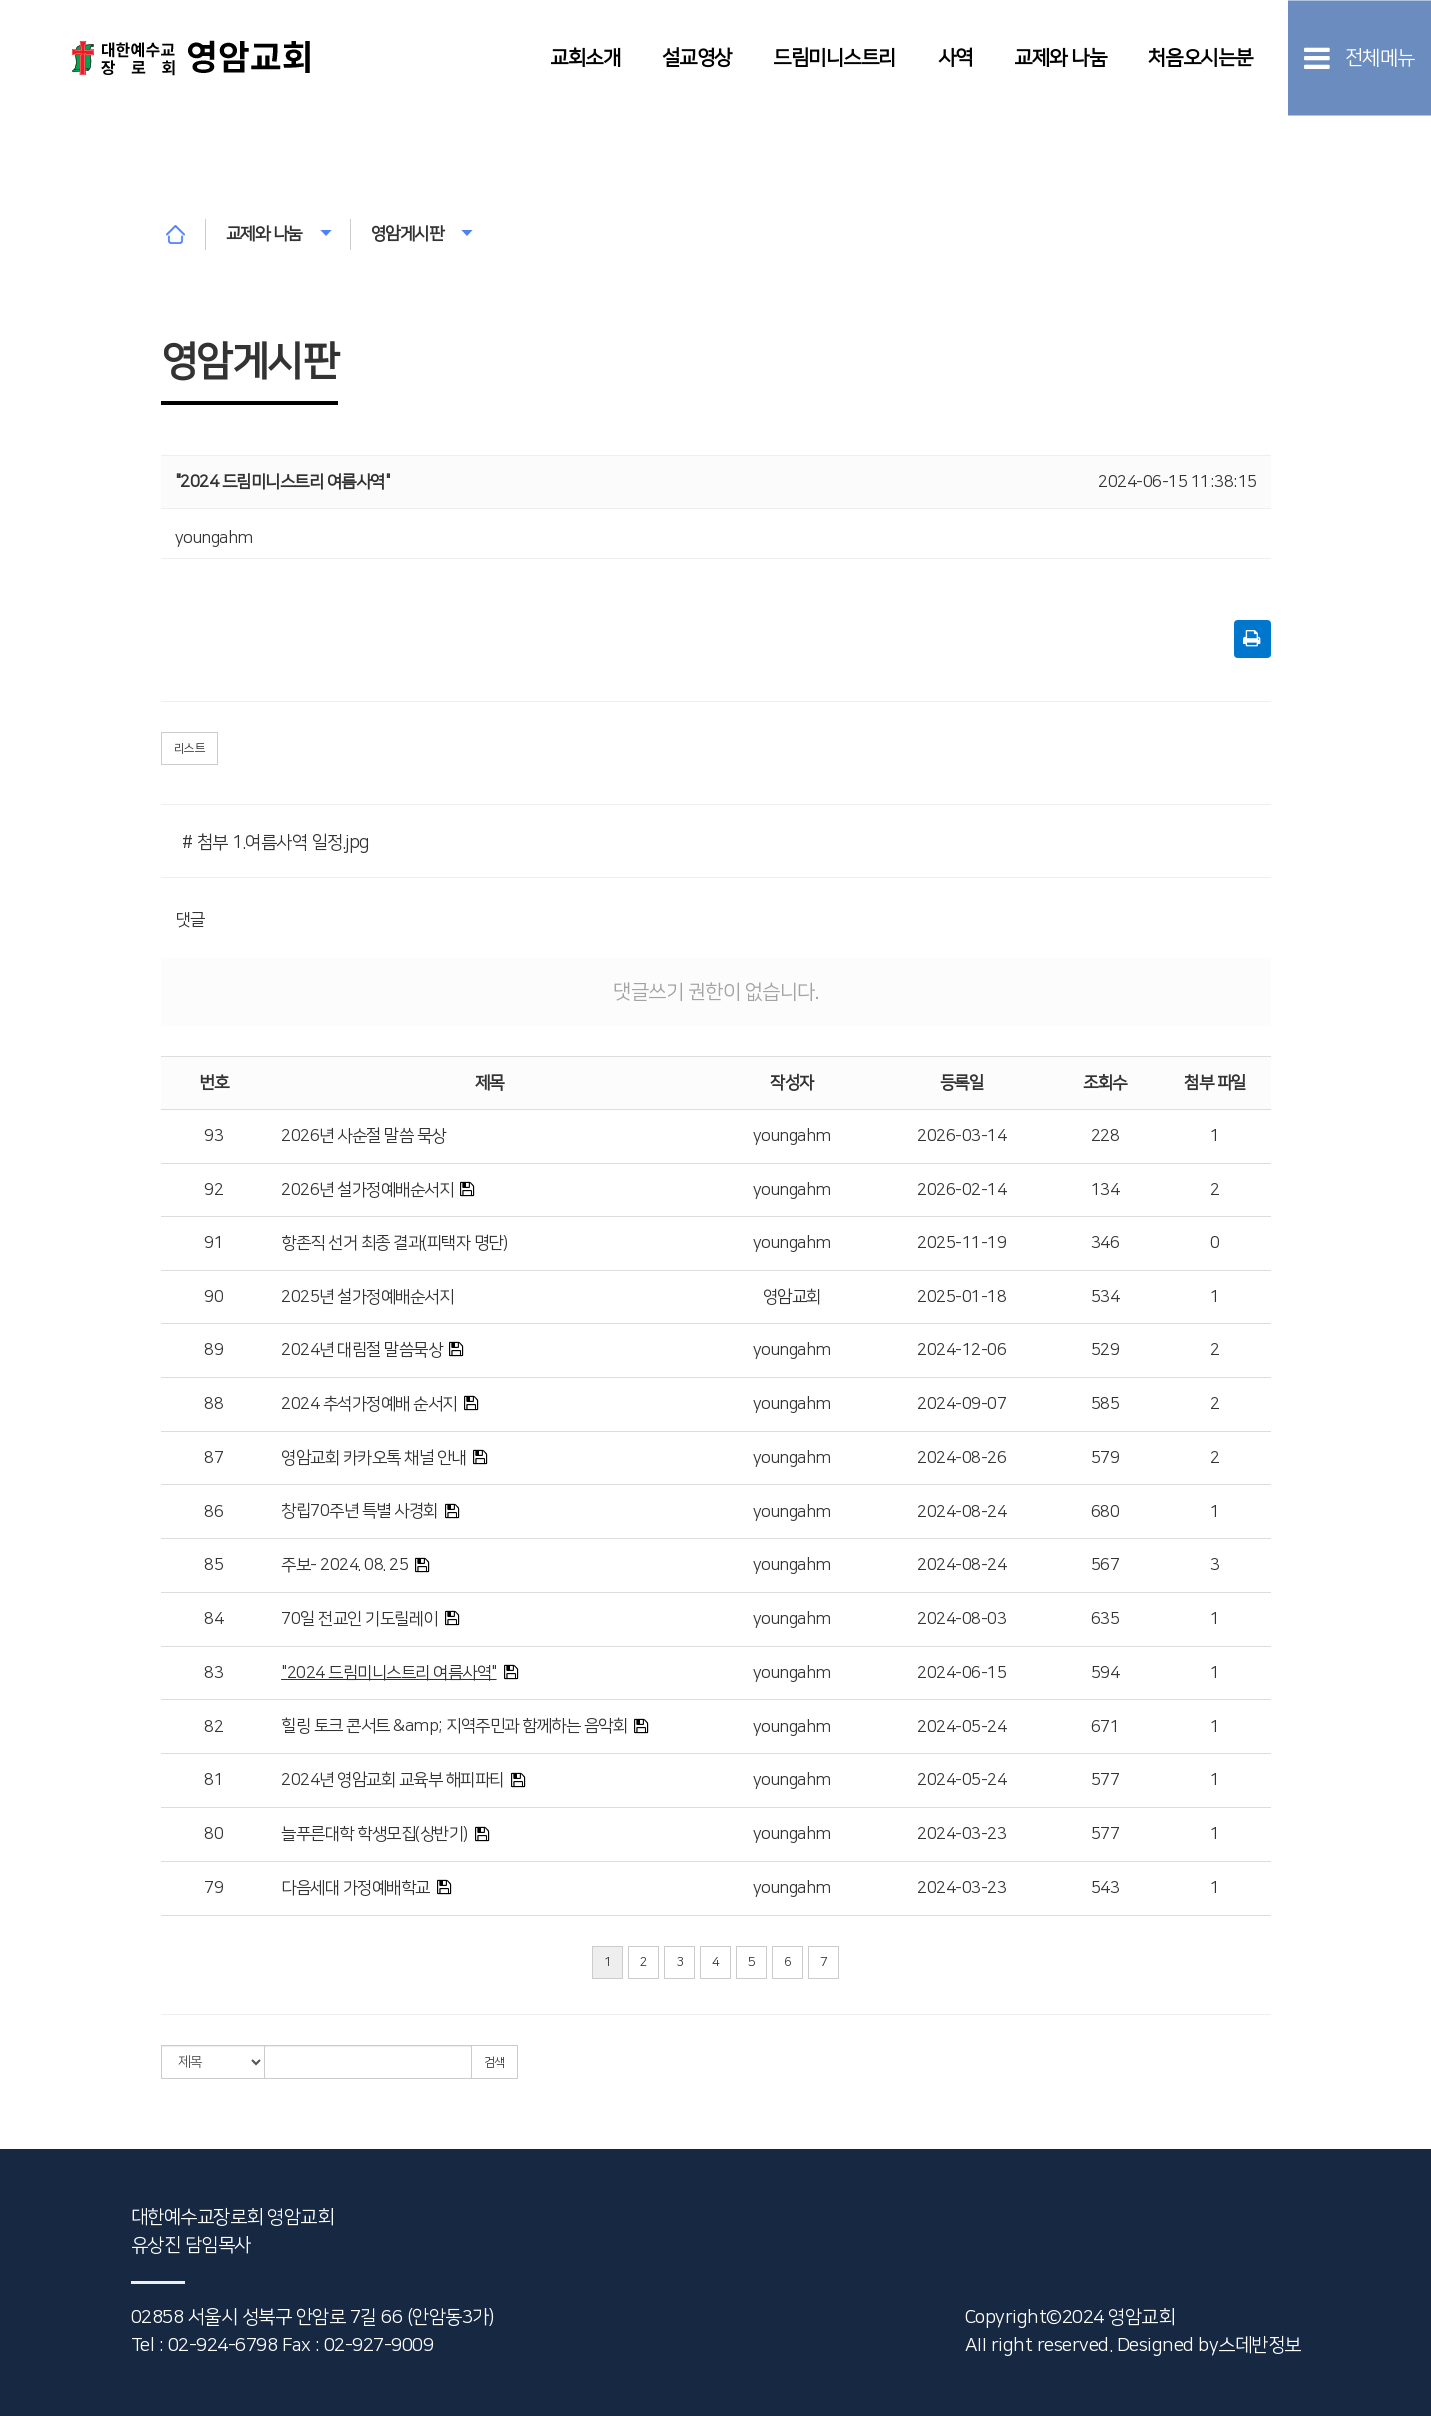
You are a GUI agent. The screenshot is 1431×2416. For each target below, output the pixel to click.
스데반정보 (1259, 2345)
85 (213, 1565)
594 (1105, 1673)
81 (213, 1780)
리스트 (190, 748)
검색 (494, 2062)
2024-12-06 (961, 1350)
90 (213, 1297)
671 (1105, 1727)
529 (1105, 1350)
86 (213, 1512)
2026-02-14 (961, 1190)
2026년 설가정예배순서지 (367, 1190)
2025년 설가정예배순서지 (367, 1297)
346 (1105, 1243)
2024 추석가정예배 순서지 (369, 1404)
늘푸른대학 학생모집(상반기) (374, 1834)
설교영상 (697, 57)
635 (1105, 1619)
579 (1105, 1458)
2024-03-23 (961, 1834)
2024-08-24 (961, 1512)
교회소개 (585, 57)
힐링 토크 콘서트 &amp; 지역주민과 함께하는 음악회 (454, 1726)
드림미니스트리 (834, 57)
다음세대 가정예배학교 (355, 1888)
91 (213, 1243)
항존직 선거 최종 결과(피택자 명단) (394, 1243)
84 (213, 1619)
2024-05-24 (961, 1727)
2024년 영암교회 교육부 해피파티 (392, 1780)
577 (1105, 1780)
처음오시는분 (1200, 57)
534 (1105, 1297)
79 (213, 1888)
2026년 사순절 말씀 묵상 (363, 1136)
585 (1105, 1404)
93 (213, 1136)
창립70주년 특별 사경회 (359, 1511)
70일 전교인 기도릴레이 (359, 1619)
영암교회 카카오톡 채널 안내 (373, 1458)
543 (1105, 1888)
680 (1105, 1512)
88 (213, 1404)
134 (1105, 1190)
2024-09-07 (961, 1404)
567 (1105, 1565)
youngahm (792, 1136)
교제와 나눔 (1060, 57)
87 (213, 1458)
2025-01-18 (961, 1297)
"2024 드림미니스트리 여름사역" (389, 1673)
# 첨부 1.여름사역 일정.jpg (275, 843)
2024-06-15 (961, 1673)
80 (213, 1834)
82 (213, 1727)
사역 (955, 57)
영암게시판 (422, 233)
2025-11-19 (961, 1243)
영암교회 (792, 1297)
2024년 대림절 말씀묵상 (361, 1350)
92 (213, 1190)
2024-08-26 (961, 1458)
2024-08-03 (961, 1619)
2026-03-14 (961, 1136)
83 (213, 1673)
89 (213, 1350)
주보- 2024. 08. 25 (344, 1565)
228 (1105, 1136)
